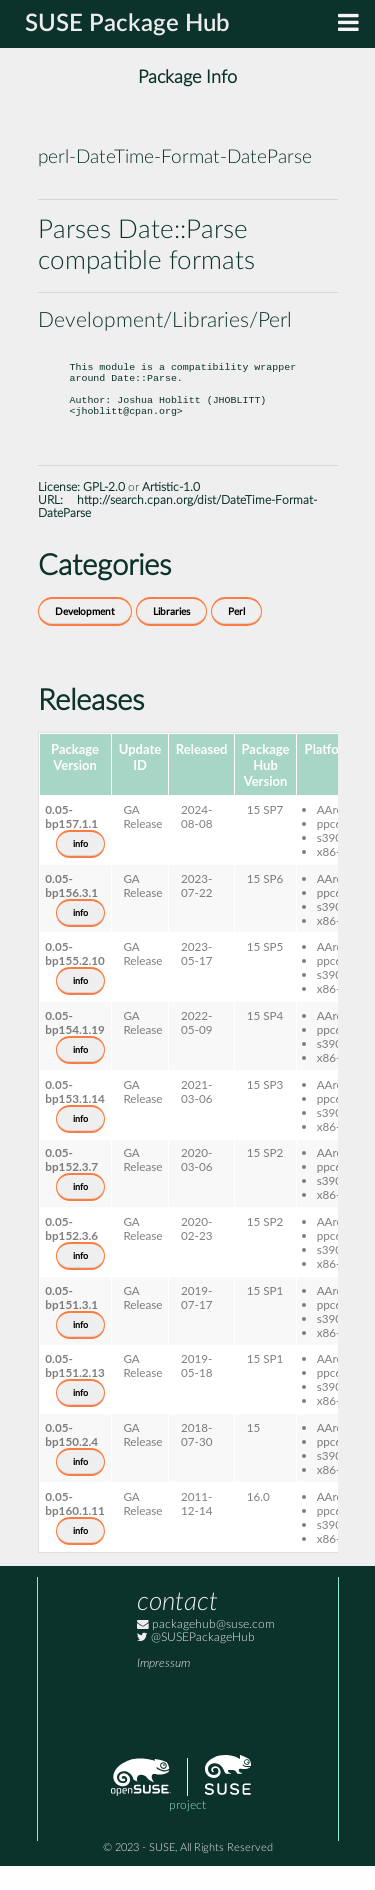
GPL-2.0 (104, 511)
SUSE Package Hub (127, 24)
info (80, 868)
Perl (236, 636)
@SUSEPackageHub (196, 1661)
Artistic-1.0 (171, 511)
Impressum (163, 1687)
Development (85, 636)
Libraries (171, 636)
